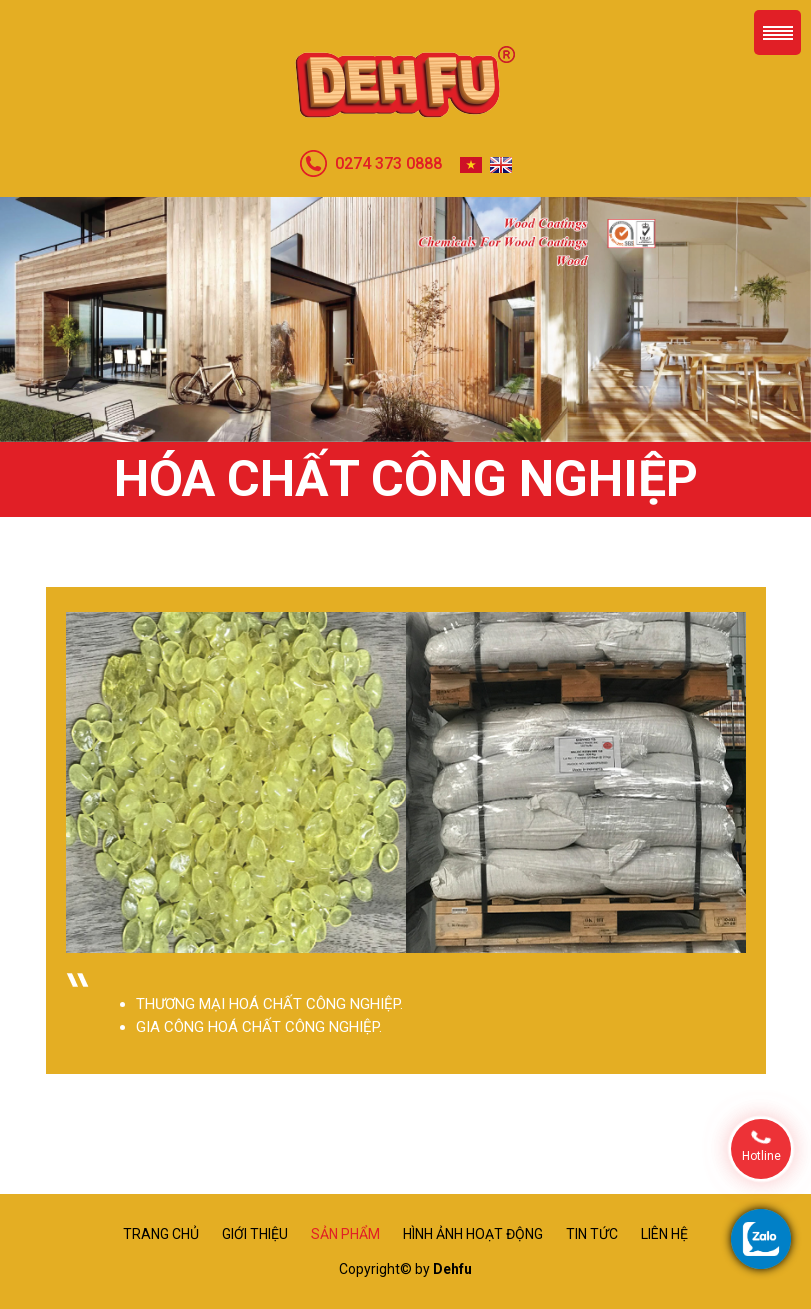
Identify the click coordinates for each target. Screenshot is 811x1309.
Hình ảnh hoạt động (473, 1234)
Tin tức (592, 1234)
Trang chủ (161, 1234)
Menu (777, 32)
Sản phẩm (345, 1234)
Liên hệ (664, 1234)
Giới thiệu (255, 1234)
